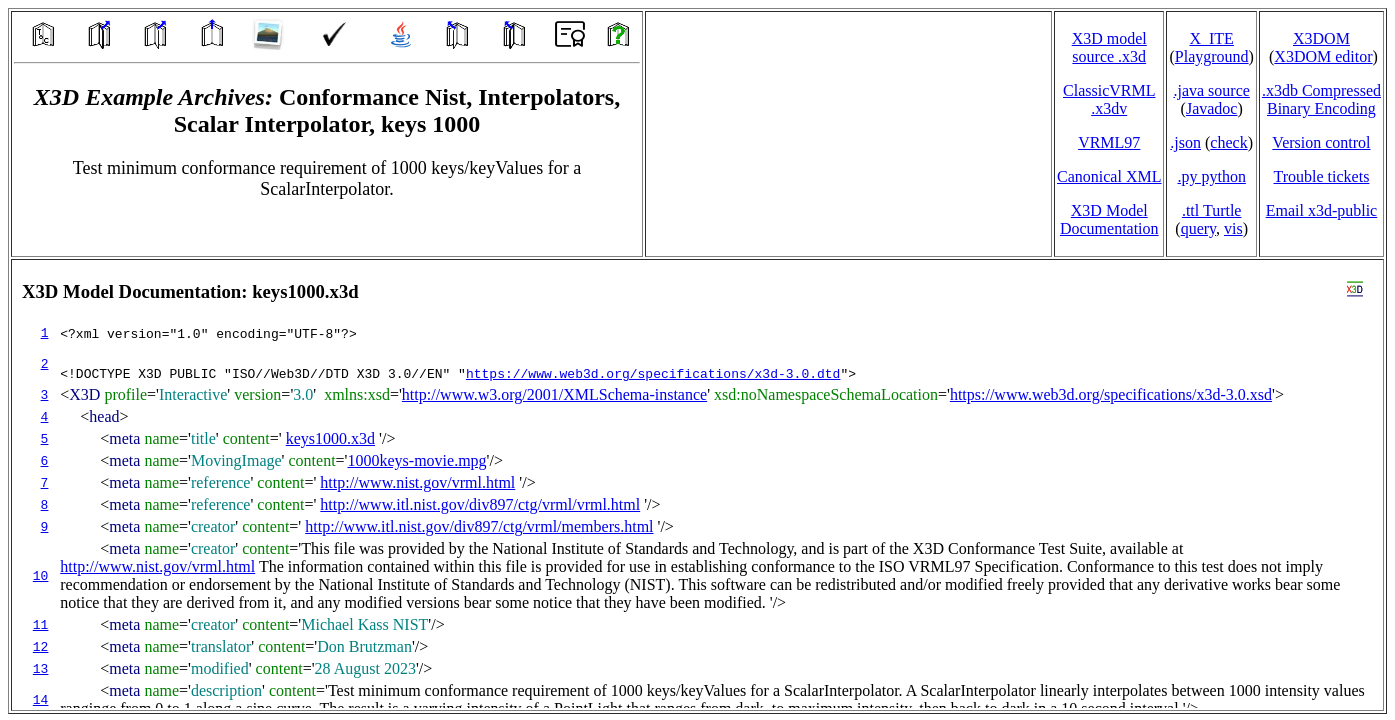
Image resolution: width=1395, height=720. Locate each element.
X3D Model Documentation (1109, 219)
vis (1233, 228)
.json (1185, 142)
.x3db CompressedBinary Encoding (1321, 99)
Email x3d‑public (1322, 210)
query (1198, 228)
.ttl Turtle (1212, 210)
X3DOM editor (1323, 56)
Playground (1212, 56)
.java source (1211, 90)
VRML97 (1109, 142)
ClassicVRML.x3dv (1109, 99)
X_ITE (1211, 38)
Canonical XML (1109, 176)
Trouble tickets (1322, 176)
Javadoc (1212, 108)
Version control (1321, 142)
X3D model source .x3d (1109, 47)
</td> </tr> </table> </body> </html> (697, 485)
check (1228, 142)
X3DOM (1321, 38)
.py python (1211, 176)
